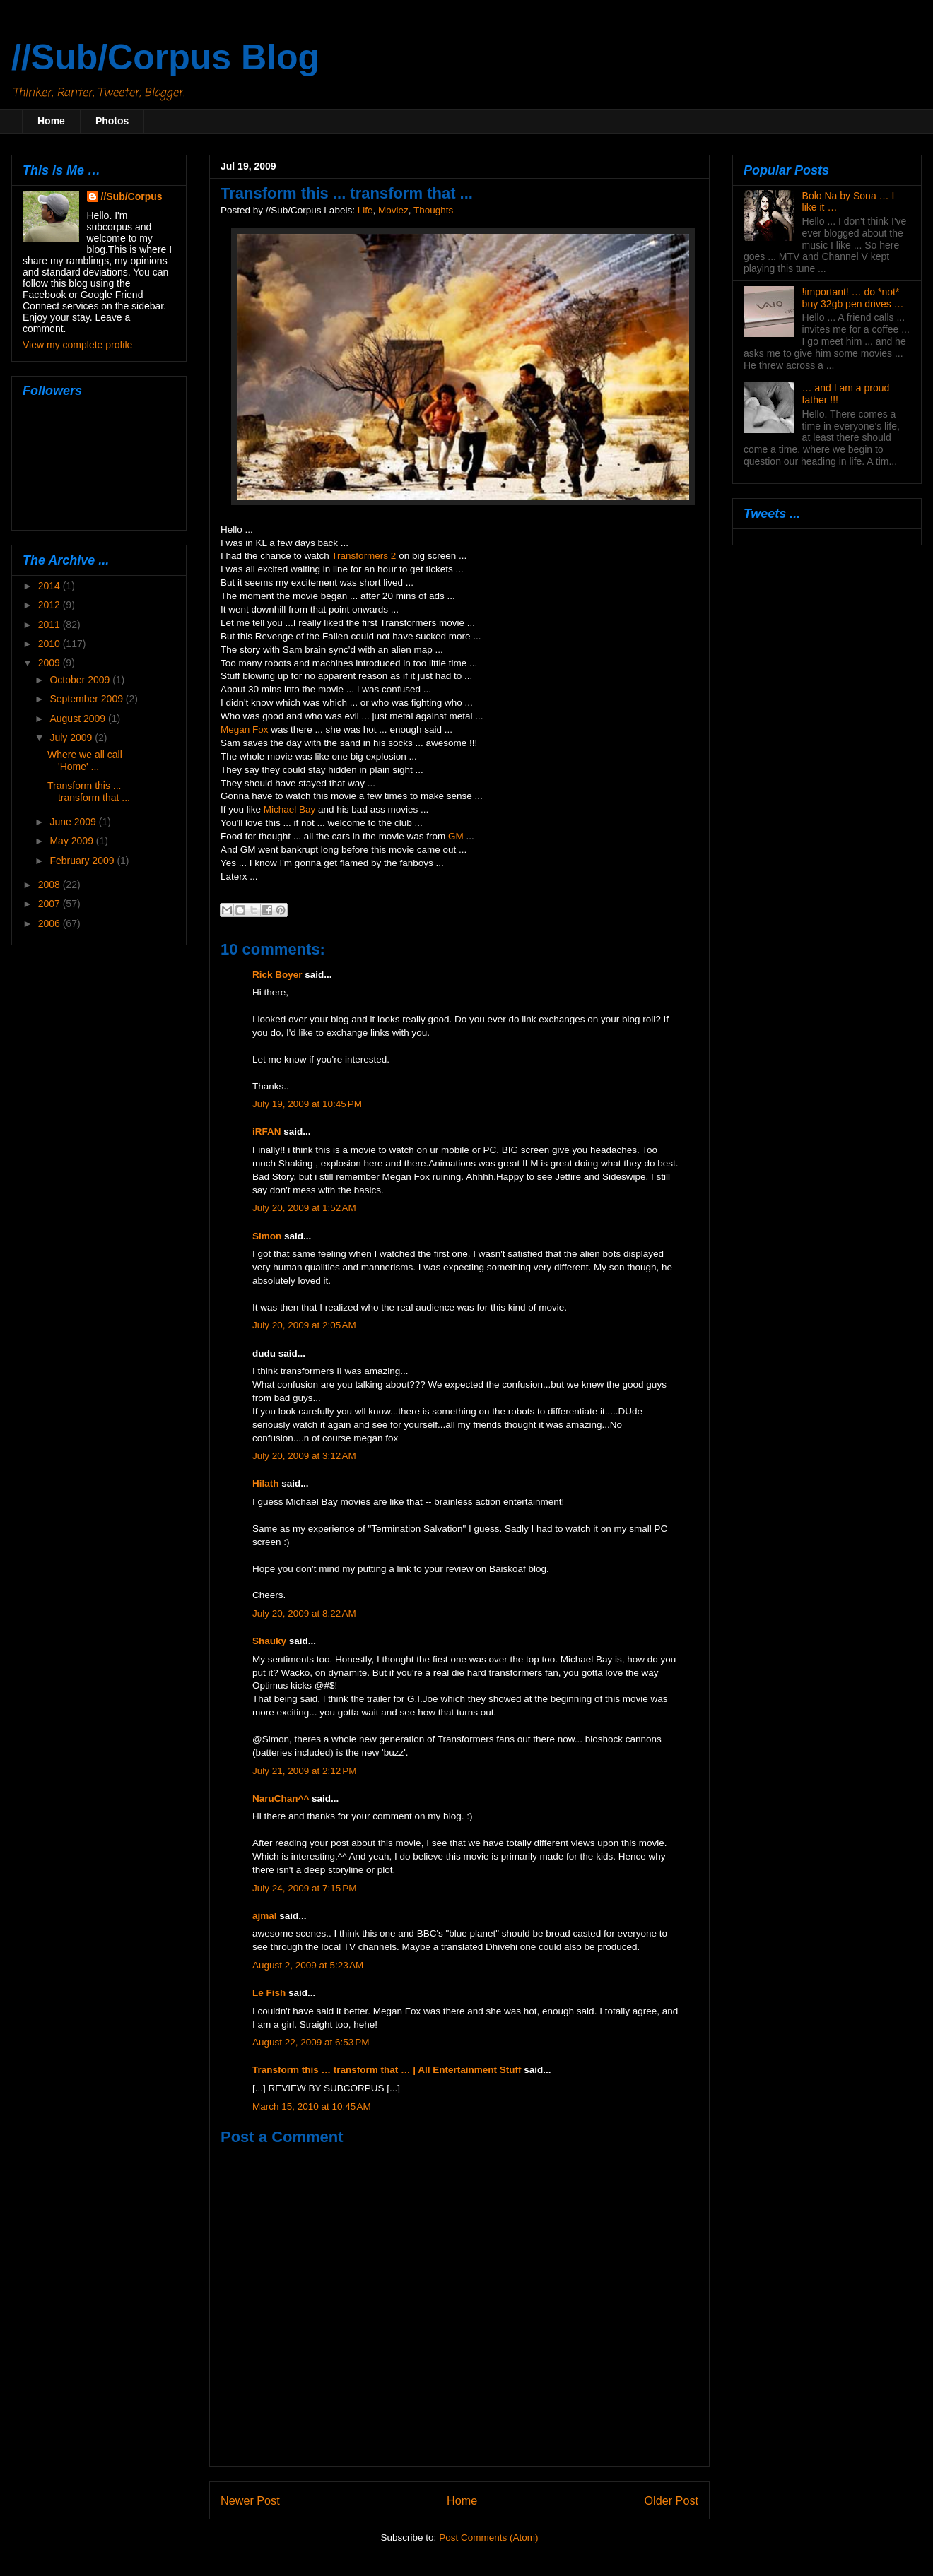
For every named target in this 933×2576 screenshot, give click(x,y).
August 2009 (78, 718)
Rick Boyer (277, 974)
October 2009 (80, 679)
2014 (50, 585)
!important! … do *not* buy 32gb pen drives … (853, 297)
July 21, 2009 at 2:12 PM (304, 1771)
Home (51, 120)
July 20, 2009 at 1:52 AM (304, 1208)
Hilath (265, 1483)
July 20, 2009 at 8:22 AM (304, 1613)
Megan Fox (245, 729)
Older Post (671, 2500)
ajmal (264, 1915)
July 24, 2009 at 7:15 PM (304, 1888)
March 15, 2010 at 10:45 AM (311, 2106)
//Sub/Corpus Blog (165, 57)
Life (365, 210)
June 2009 (73, 821)
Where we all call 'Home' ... (84, 760)
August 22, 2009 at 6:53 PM (311, 2042)
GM (456, 836)
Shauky (269, 1641)
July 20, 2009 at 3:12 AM (304, 1456)
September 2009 (87, 698)
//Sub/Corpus (132, 196)
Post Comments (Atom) (488, 2537)
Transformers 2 (363, 555)
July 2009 (72, 737)
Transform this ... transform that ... (88, 791)
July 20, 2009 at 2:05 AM (304, 1325)
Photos (112, 120)
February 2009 (83, 860)
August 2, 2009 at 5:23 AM (307, 1965)
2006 (50, 923)
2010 (50, 643)
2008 (50, 884)
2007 (50, 903)
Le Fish (269, 1992)
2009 (50, 662)
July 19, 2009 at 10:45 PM (307, 1104)
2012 (50, 604)
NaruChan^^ (280, 1798)
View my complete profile (77, 344)
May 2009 (72, 840)
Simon (266, 1236)
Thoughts (433, 210)
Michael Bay (290, 809)
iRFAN (266, 1131)
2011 (50, 624)
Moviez (393, 210)
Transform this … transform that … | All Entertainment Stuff (387, 2069)
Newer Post (250, 2500)
